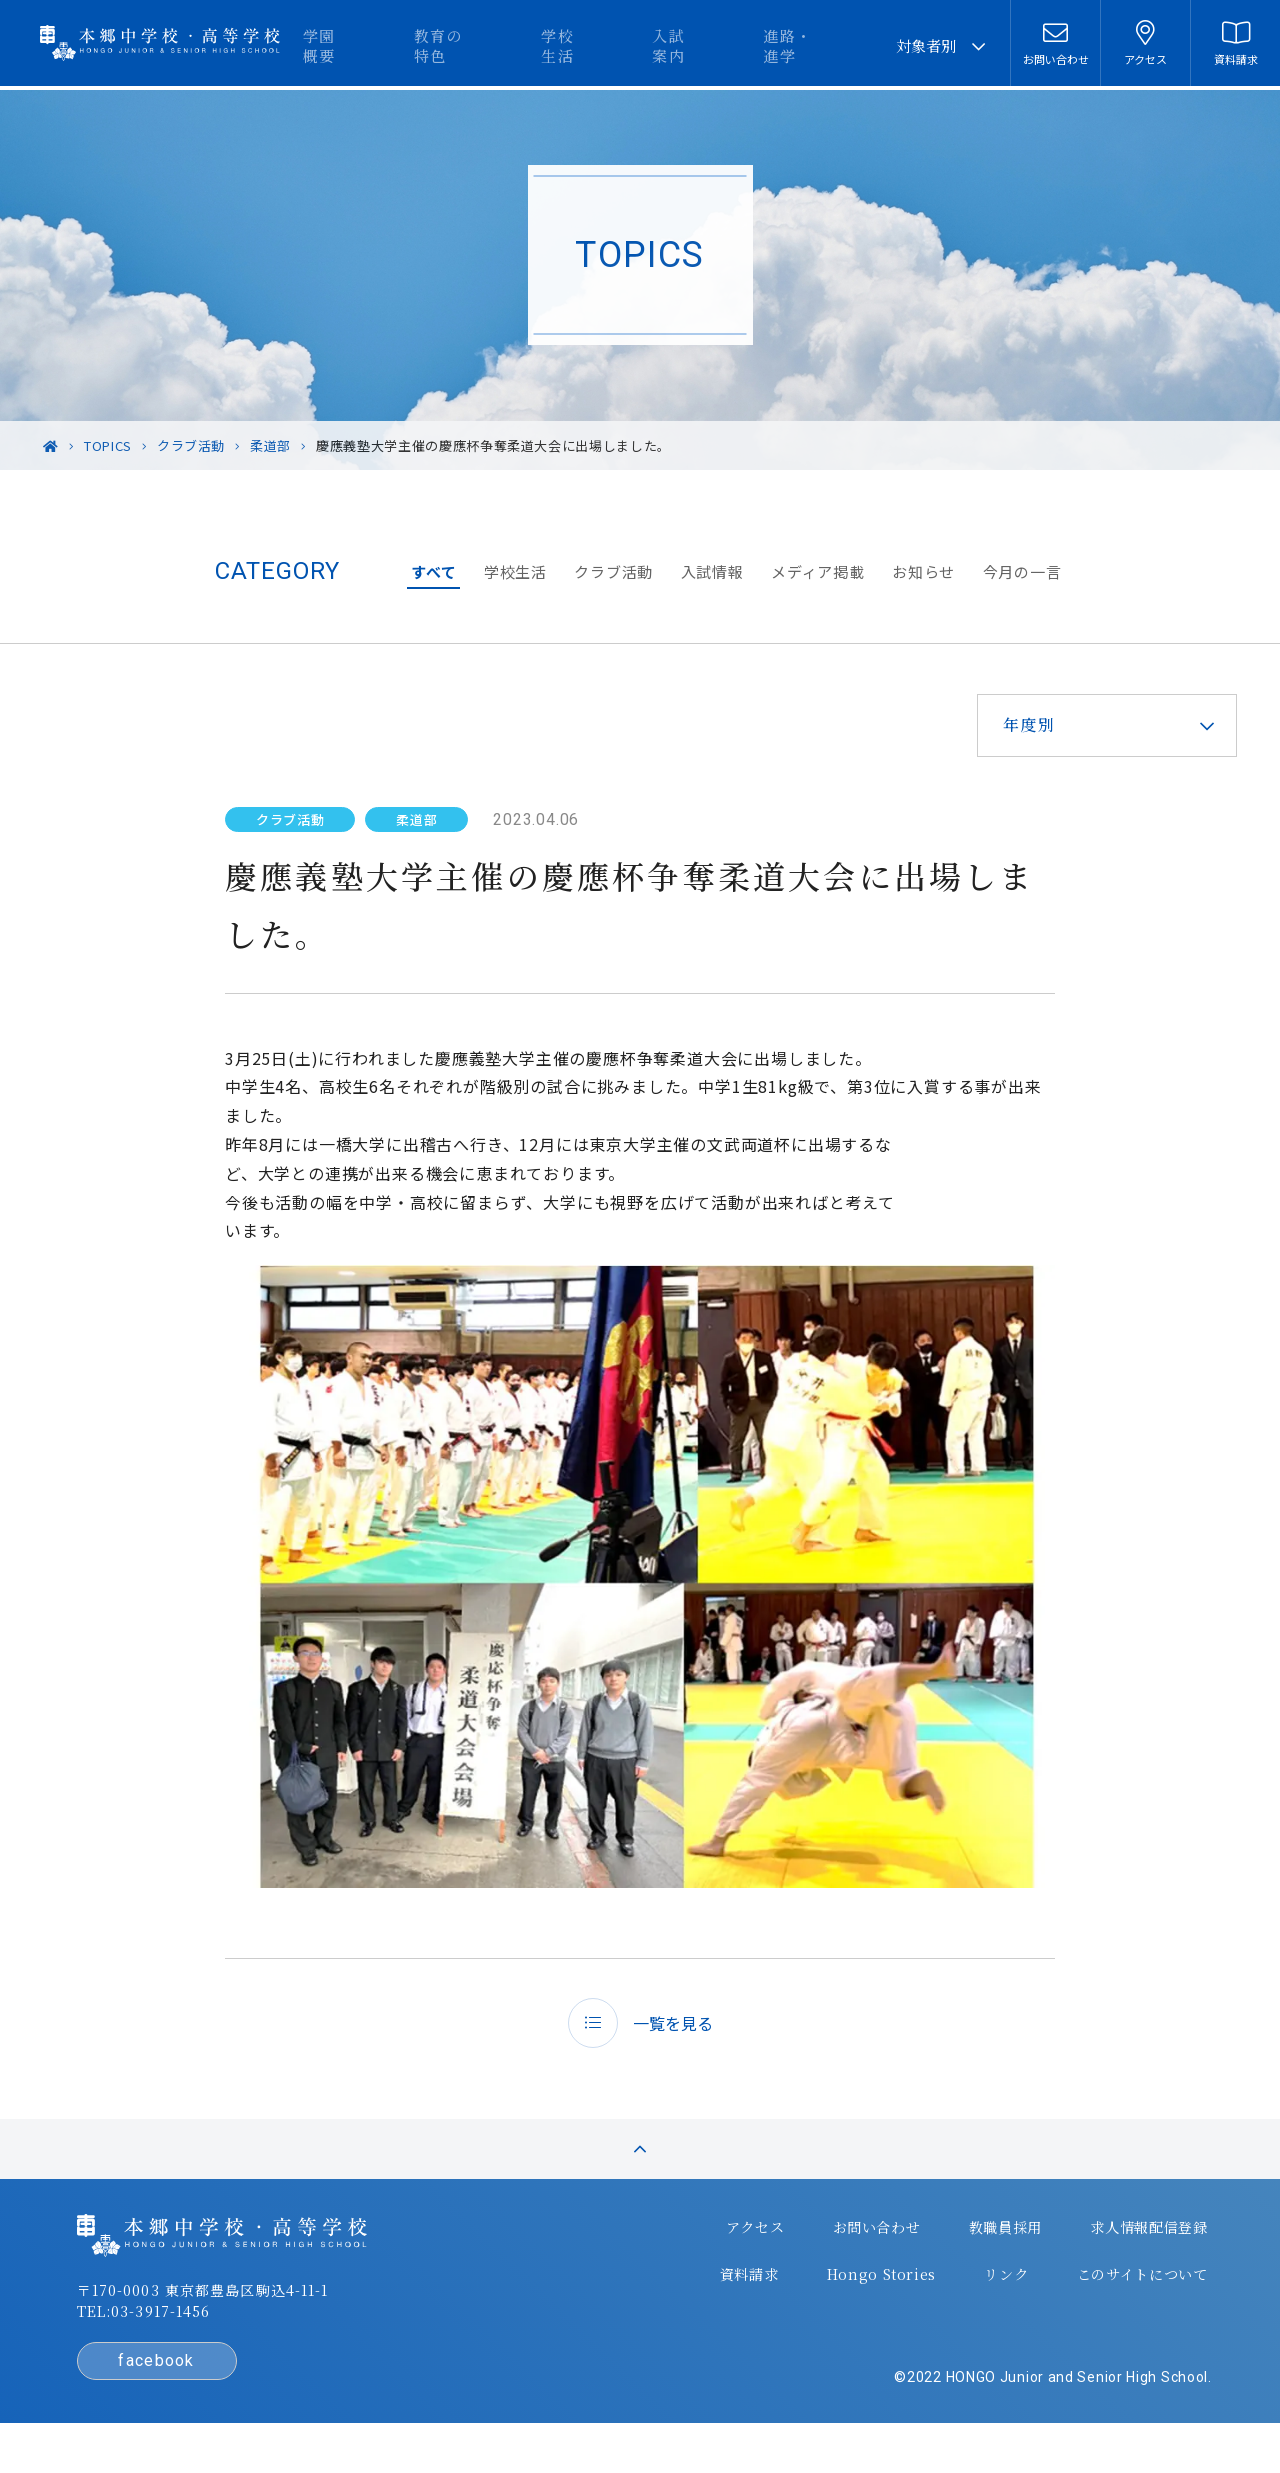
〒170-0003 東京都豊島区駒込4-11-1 (241, 2323)
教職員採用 (961, 2257)
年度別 (1012, 724)
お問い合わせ (835, 2257)
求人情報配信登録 (1102, 2257)
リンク (961, 2297)
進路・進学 (830, 45)
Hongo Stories (841, 2297)
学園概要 (461, 45)
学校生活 (650, 45)
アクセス (716, 2257)
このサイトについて (1095, 2297)
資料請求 (712, 2297)
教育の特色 (555, 45)
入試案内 (736, 45)
